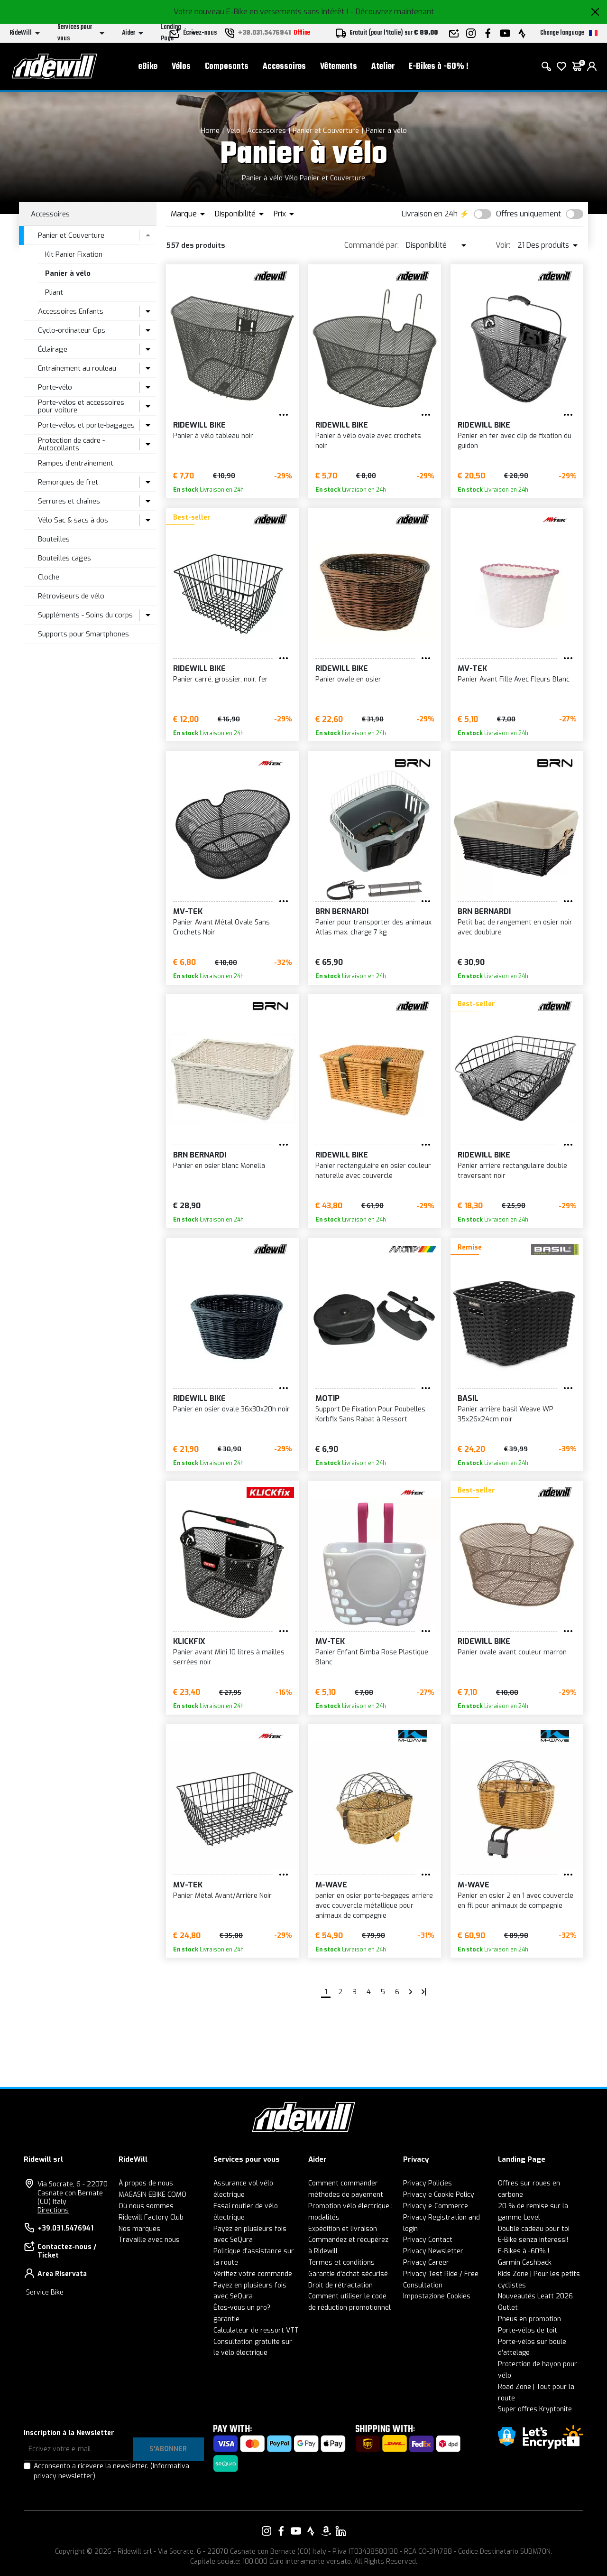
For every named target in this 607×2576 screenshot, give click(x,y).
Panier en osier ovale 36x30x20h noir (231, 1409)
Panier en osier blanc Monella (219, 1165)
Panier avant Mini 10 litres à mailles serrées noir (229, 1657)
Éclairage (52, 349)
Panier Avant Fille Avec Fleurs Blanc (514, 679)
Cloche (48, 577)
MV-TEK (472, 668)
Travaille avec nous (149, 2239)
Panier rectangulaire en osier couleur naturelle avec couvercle (373, 1170)
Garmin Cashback (525, 2262)
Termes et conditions (341, 2262)
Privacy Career (426, 2262)
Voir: (503, 245)
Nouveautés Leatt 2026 (535, 2296)
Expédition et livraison (342, 2228)
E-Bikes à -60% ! (439, 67)
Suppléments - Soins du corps (85, 615)
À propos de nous (146, 2183)
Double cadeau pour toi (534, 2228)
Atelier (383, 67)
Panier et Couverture (326, 130)
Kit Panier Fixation (73, 254)
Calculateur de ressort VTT (256, 2330)
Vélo (233, 130)
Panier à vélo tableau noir (213, 435)
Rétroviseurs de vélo (71, 596)
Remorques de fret (68, 482)
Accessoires (284, 67)
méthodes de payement (345, 2194)
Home (210, 130)
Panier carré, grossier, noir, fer (220, 679)
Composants (226, 67)
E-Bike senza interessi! (533, 2239)
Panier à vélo (386, 130)
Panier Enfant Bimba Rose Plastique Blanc (371, 1657)
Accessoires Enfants (70, 311)
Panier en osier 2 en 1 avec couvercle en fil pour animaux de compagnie (515, 1900)
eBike (147, 67)
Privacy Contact (427, 2239)
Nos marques (139, 2228)
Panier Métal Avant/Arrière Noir (222, 1895)
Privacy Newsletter (433, 2251)
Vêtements (338, 67)
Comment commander (343, 2183)
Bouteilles (54, 539)
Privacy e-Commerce (435, 2206)
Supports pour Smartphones (83, 634)
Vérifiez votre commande (252, 2273)
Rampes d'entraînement (75, 463)
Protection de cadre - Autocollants (71, 444)
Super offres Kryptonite (535, 2409)
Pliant (54, 292)
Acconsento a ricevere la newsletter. (111, 2471)
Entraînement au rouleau (77, 368)
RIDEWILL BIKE (199, 425)
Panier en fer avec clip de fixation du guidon (514, 440)
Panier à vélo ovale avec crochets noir (368, 440)
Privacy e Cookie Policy (438, 2194)
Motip (327, 1398)
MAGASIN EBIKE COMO (152, 2194)
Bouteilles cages (64, 558)
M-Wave (331, 1885)
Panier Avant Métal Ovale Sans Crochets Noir (221, 927)
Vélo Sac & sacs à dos (73, 520)
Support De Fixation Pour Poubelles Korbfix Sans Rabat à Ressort (370, 1414)
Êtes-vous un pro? (241, 2307)
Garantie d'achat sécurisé (348, 2273)
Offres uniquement (528, 214)
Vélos (181, 67)
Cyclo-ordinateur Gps (71, 330)
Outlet (508, 2307)
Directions (53, 2210)
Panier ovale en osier (348, 679)
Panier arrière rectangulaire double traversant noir (512, 1170)
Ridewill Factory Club (151, 2217)
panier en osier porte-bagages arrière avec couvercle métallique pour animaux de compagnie (374, 1905)
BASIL (468, 1398)
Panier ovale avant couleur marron (512, 1652)
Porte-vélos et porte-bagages (86, 425)
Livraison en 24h (430, 214)
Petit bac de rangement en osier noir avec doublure (515, 927)
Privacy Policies (427, 2183)
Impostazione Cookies (436, 2296)
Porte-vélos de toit (527, 2330)
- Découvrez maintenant (392, 12)
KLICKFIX (189, 1641)
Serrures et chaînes (69, 501)
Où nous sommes (146, 2206)
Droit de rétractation (340, 2285)
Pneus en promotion (529, 2319)
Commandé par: (371, 245)
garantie (226, 2319)
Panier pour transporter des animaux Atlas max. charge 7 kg (373, 927)
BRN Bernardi (341, 911)
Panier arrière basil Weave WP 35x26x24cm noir (505, 1414)
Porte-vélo (55, 387)
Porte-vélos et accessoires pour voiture (81, 406)
